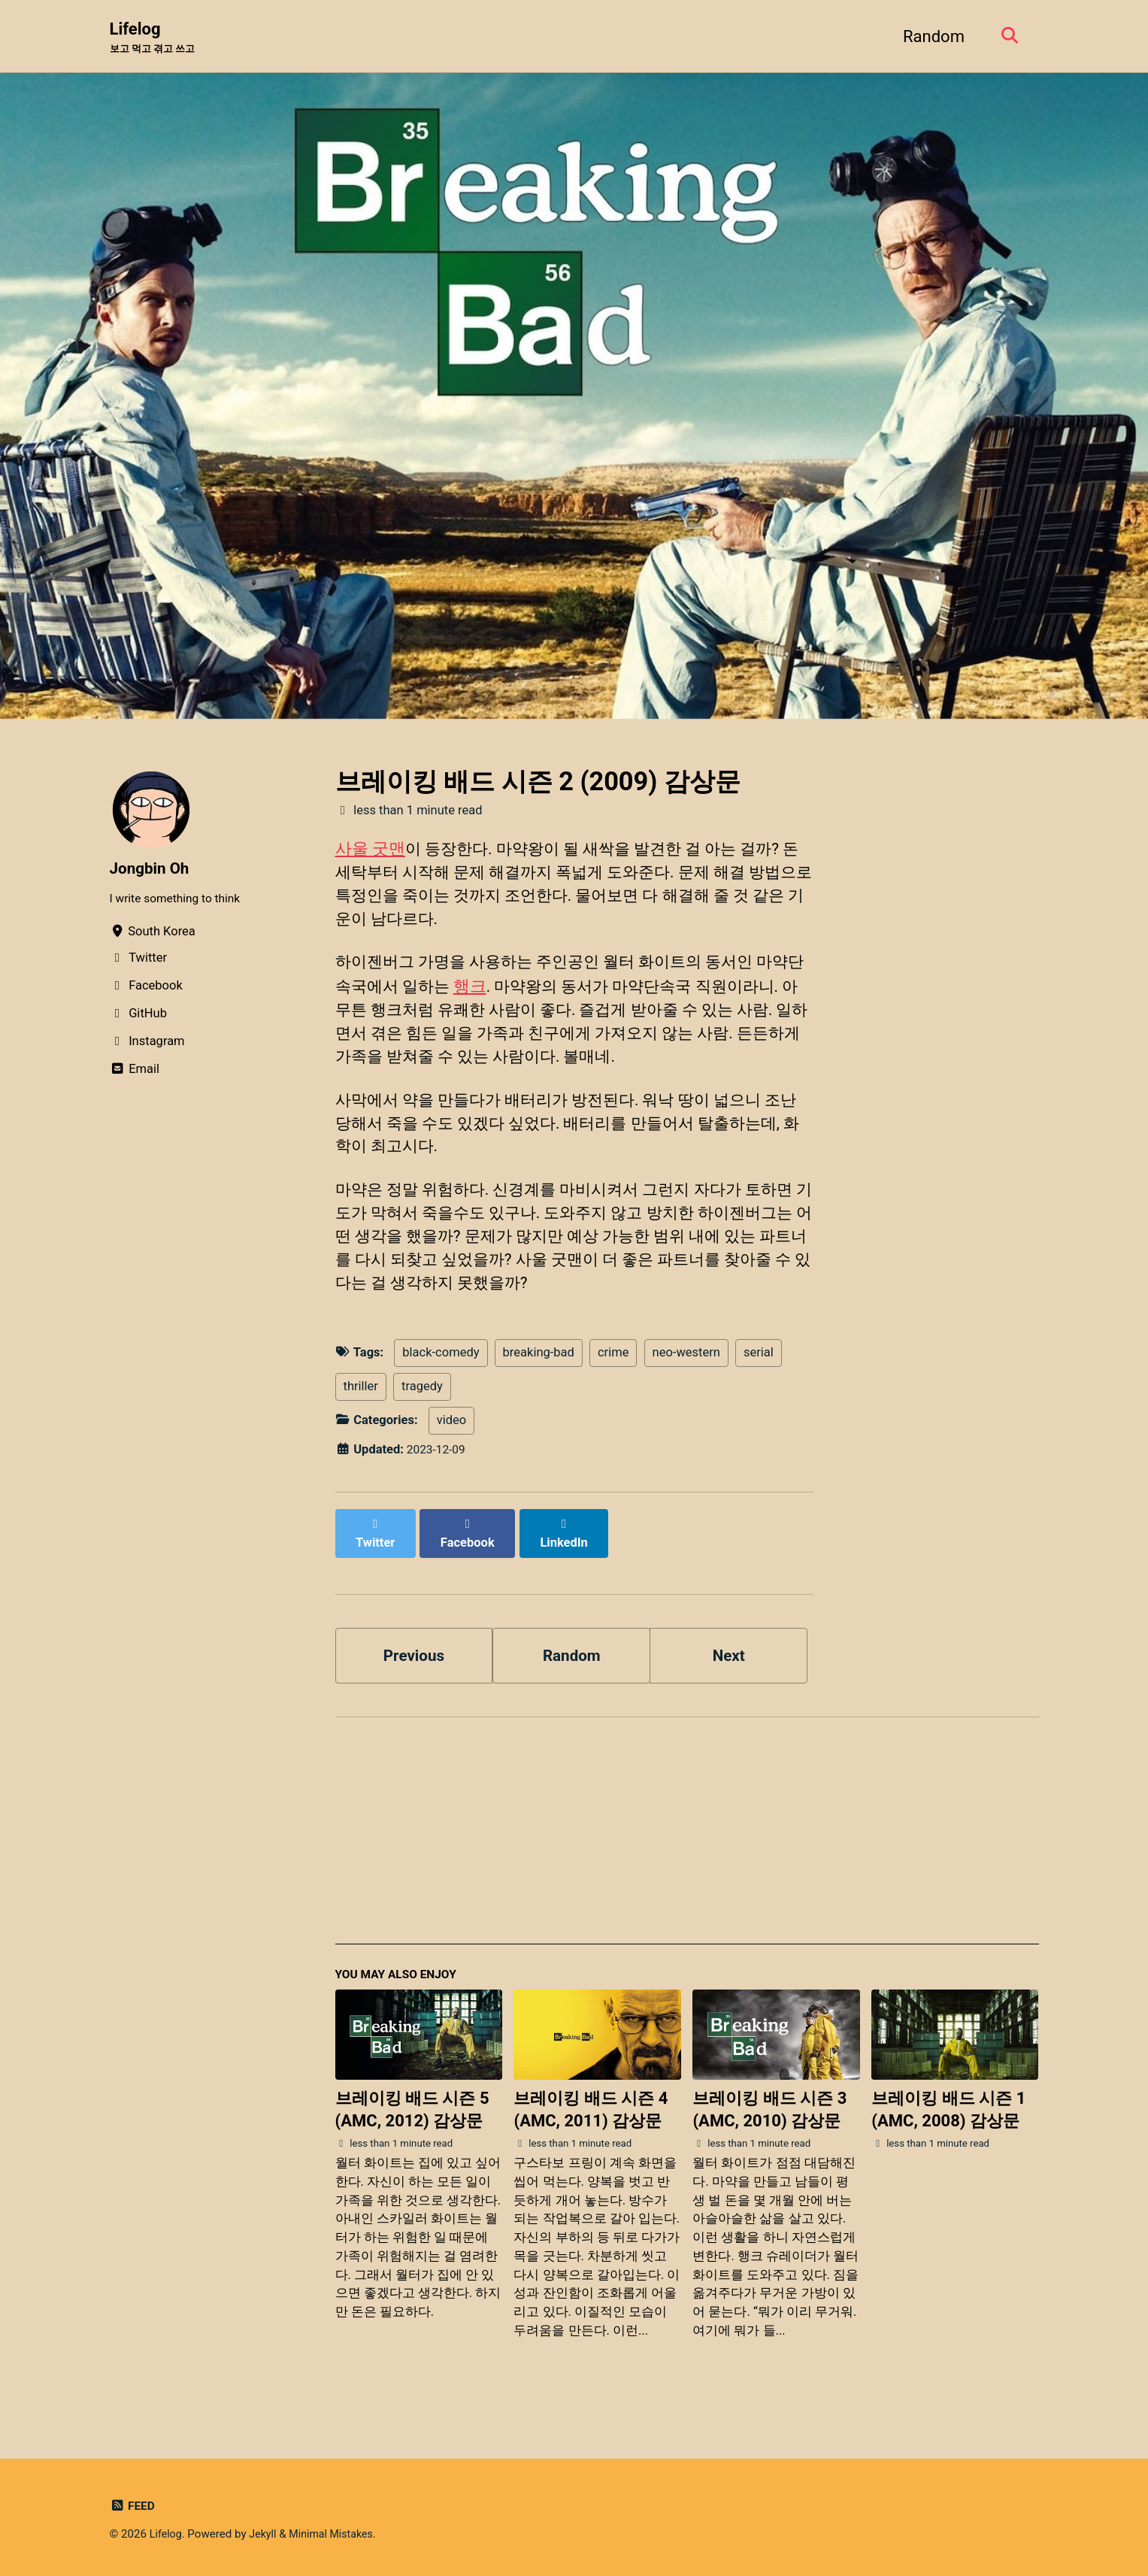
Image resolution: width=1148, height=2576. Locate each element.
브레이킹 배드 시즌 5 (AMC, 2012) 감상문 (412, 2129)
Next (728, 1670)
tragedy (422, 1416)
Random (928, 36)
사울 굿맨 (370, 849)
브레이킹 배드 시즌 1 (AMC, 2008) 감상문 (948, 2129)
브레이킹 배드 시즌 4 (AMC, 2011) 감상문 (590, 2129)
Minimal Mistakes (338, 2534)
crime (613, 1382)
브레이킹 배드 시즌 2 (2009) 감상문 (538, 783)
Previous (414, 1670)
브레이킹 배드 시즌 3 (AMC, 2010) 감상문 (769, 2129)
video (451, 1450)
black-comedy (440, 1382)
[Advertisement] (687, 1855)
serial (759, 1382)
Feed (133, 2506)
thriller (361, 1416)
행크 (491, 995)
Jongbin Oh (152, 869)
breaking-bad (538, 1382)
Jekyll (265, 2534)
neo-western (686, 1382)
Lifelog (155, 38)
